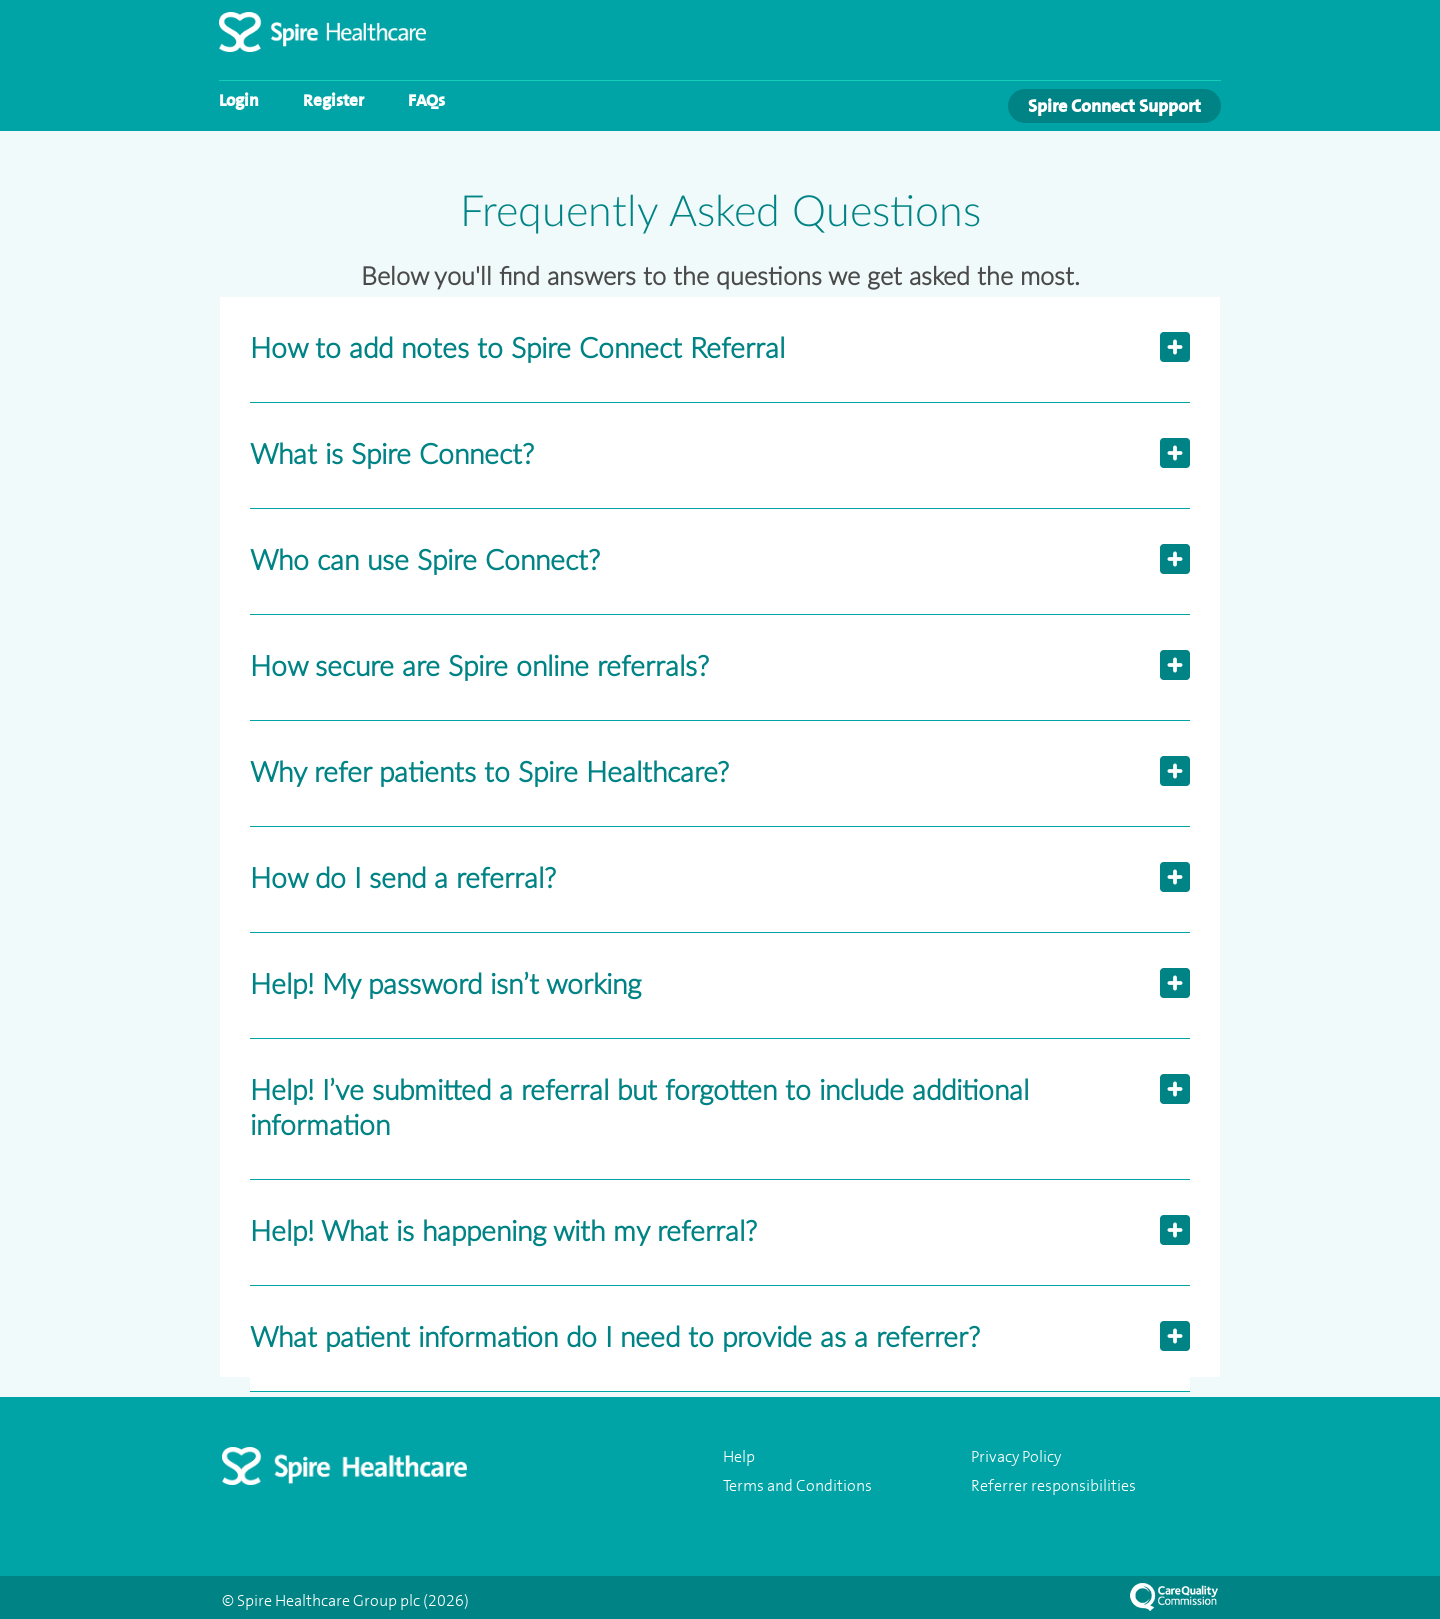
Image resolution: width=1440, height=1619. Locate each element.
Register (333, 100)
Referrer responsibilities (1053, 1486)
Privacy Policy (1016, 1457)
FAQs (426, 100)
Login (239, 100)
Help (739, 1457)
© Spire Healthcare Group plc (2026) (345, 1601)
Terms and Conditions (797, 1486)
